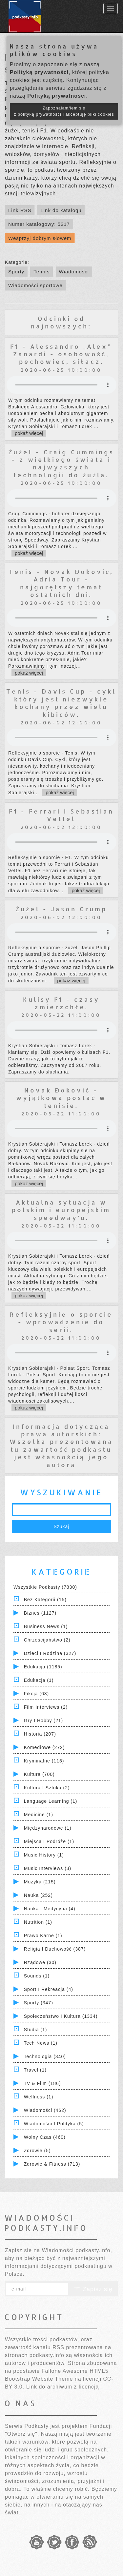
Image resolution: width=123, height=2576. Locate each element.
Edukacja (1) (39, 1680)
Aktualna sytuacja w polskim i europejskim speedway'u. (61, 1209)
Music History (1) (44, 1855)
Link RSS (19, 210)
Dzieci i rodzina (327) (50, 1653)
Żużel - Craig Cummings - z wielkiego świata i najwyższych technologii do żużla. (61, 463)
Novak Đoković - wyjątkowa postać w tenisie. (61, 1097)
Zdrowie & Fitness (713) (52, 2164)
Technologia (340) (45, 2056)
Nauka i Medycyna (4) (49, 1908)
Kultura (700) (39, 1774)
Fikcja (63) (36, 1693)
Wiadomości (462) (45, 2110)
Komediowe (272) (44, 1747)
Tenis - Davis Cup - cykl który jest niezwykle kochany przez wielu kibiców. (61, 702)
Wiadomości (74, 271)
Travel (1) (35, 2070)
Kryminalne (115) (44, 1760)
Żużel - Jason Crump (61, 909)
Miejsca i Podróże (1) (49, 1841)
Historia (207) (40, 1734)
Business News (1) (46, 1626)
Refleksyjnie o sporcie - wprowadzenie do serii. (61, 1321)
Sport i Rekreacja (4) (48, 1989)
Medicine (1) (38, 1814)
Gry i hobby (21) (43, 1720)
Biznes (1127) (40, 1613)
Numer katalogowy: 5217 (39, 224)
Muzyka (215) (40, 1881)
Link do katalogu (60, 210)
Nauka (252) (38, 1895)
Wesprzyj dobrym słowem (40, 238)
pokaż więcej (29, 433)
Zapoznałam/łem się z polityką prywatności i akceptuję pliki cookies (64, 111)
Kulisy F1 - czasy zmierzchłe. (61, 1003)
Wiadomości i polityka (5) (54, 2123)
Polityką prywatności (39, 72)
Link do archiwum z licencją (62, 2386)
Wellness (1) (38, 2096)
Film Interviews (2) (46, 1707)
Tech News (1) (40, 2043)
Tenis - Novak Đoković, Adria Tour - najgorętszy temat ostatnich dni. (61, 583)
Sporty (16, 271)
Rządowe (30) (40, 1962)
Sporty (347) (38, 2002)
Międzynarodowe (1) (48, 1828)
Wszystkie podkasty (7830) (45, 1587)
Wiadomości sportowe (35, 285)
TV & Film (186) (42, 2083)
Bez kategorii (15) (45, 1599)
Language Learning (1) (50, 1801)
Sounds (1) (37, 1975)
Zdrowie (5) (37, 2150)
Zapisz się (93, 2289)
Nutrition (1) (38, 1922)
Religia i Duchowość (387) (55, 1949)
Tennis (41, 271)
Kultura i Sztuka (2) (47, 1787)
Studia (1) (35, 2029)
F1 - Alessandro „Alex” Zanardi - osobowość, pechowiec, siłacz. (61, 354)
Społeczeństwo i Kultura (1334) (61, 2016)
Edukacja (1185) (43, 1666)
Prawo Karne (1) (43, 1935)
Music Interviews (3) (47, 1868)
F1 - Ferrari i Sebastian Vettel (61, 814)
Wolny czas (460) (45, 2137)
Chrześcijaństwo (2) (47, 1639)
